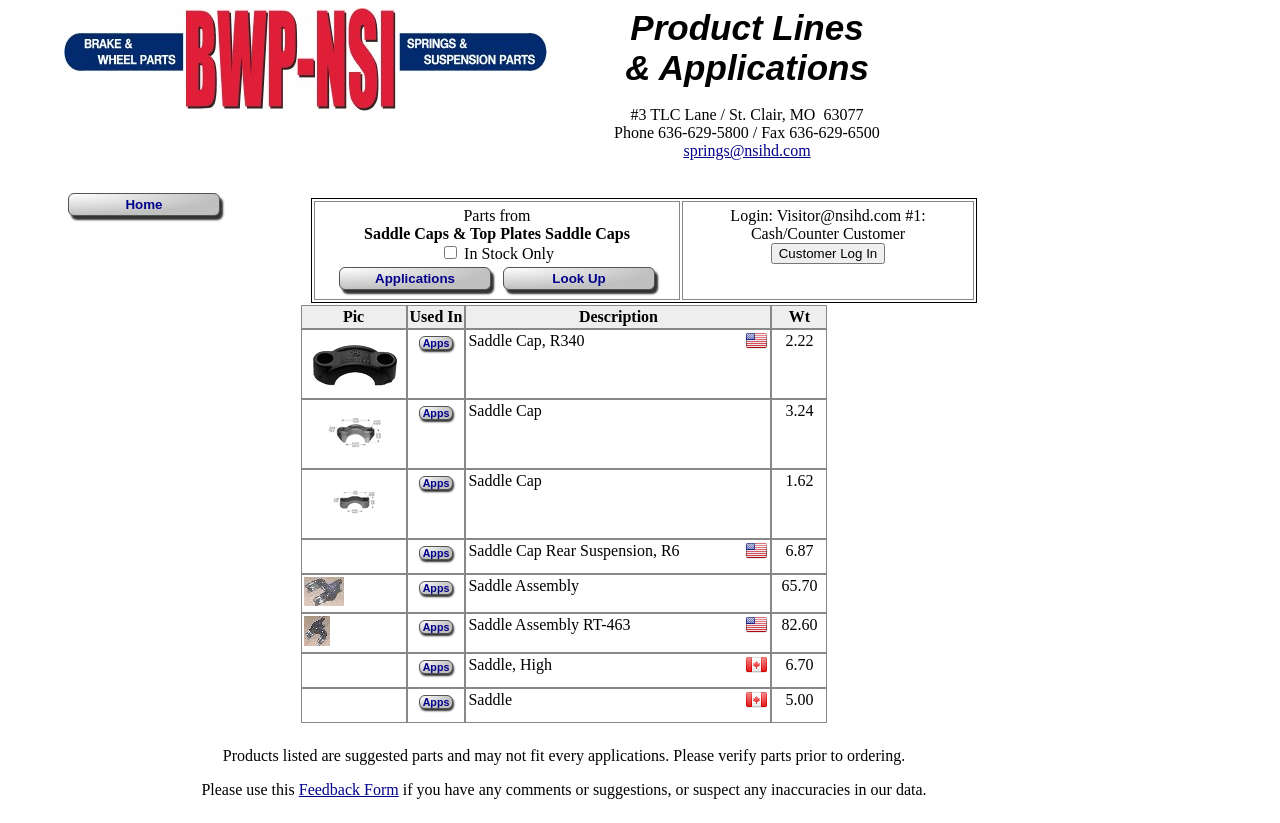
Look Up (578, 278)
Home (143, 204)
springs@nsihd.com (746, 150)
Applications (415, 278)
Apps (436, 343)
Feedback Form (349, 789)
